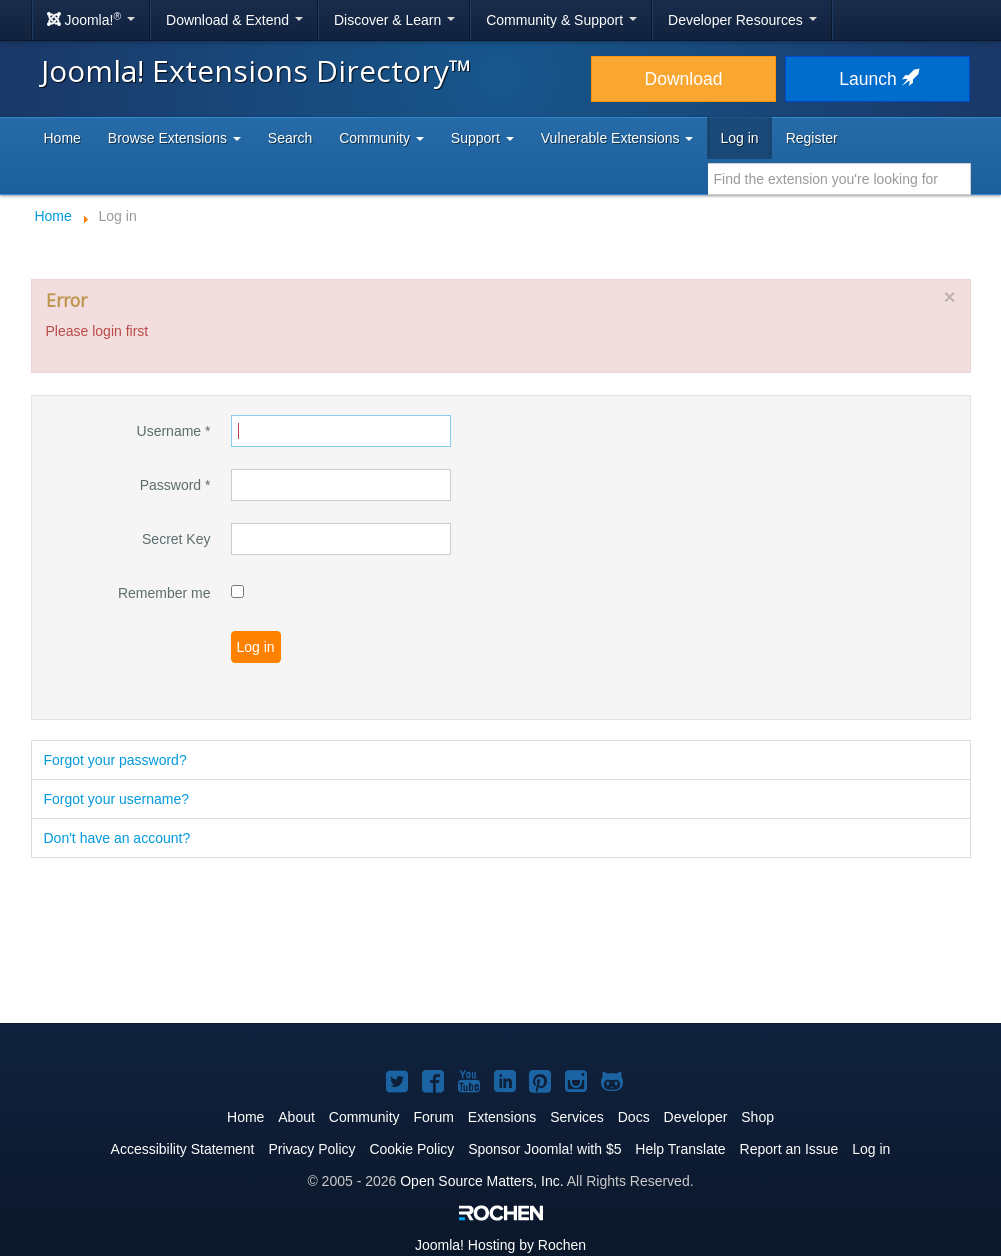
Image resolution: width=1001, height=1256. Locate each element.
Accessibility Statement (183, 1149)
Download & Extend (234, 20)
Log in (739, 138)
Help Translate (680, 1149)
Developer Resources (742, 20)
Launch (877, 79)
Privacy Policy (311, 1149)
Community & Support (561, 20)
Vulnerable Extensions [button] (617, 138)
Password (175, 485)
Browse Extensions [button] (174, 138)
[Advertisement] (501, 942)
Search (290, 138)
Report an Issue (789, 1149)
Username (174, 431)
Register (812, 138)
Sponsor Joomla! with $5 (544, 1149)
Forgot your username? (117, 799)
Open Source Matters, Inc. (481, 1181)
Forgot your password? (115, 760)
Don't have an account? (117, 838)
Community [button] (381, 138)
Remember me (164, 593)
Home (62, 138)
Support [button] (482, 138)
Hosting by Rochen (500, 1245)
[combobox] (839, 179)
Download (684, 79)
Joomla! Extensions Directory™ (256, 70)
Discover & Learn (394, 20)
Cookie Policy (411, 1149)
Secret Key (176, 539)
